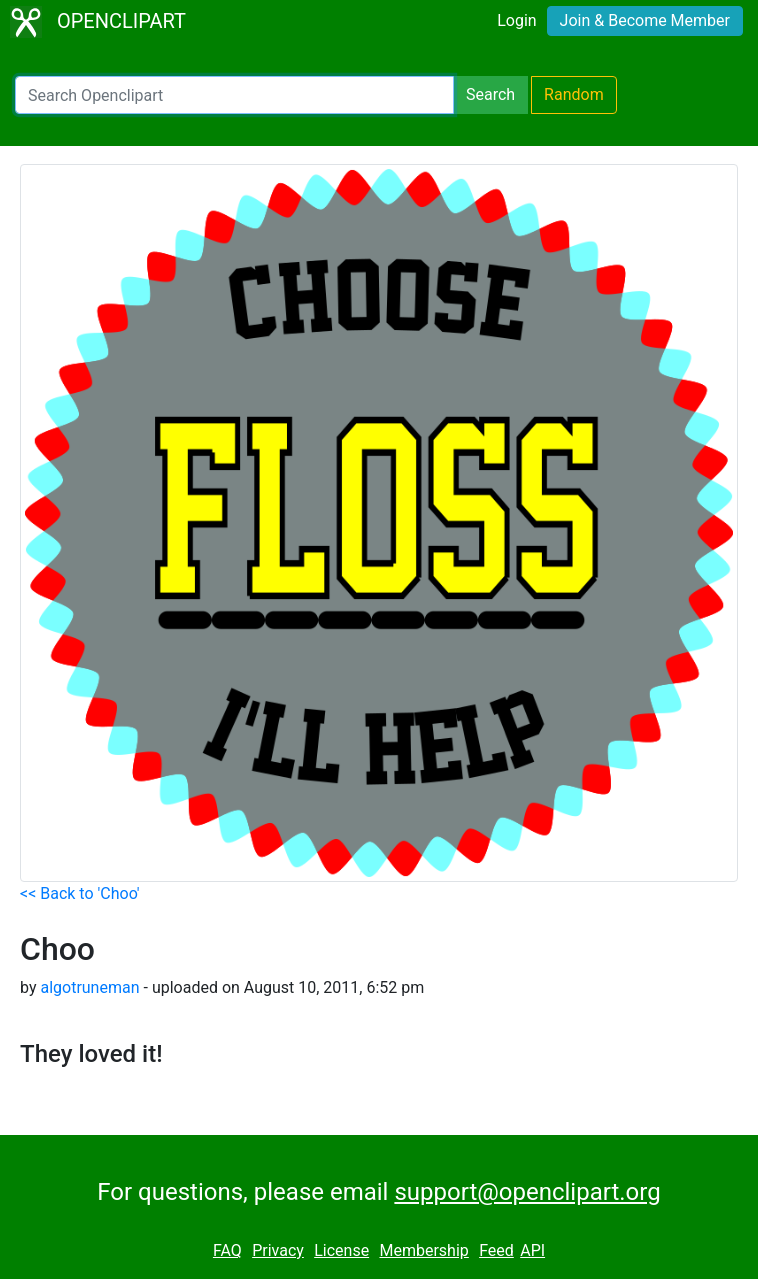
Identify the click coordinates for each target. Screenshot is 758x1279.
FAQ (227, 1250)
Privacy (278, 1250)
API (532, 1250)
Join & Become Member (645, 20)
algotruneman (89, 987)
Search (490, 94)
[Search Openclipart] (234, 95)
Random (574, 94)
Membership (423, 1250)
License (341, 1250)
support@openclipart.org (527, 1192)
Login (516, 20)
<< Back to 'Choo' (80, 893)
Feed (496, 1250)
